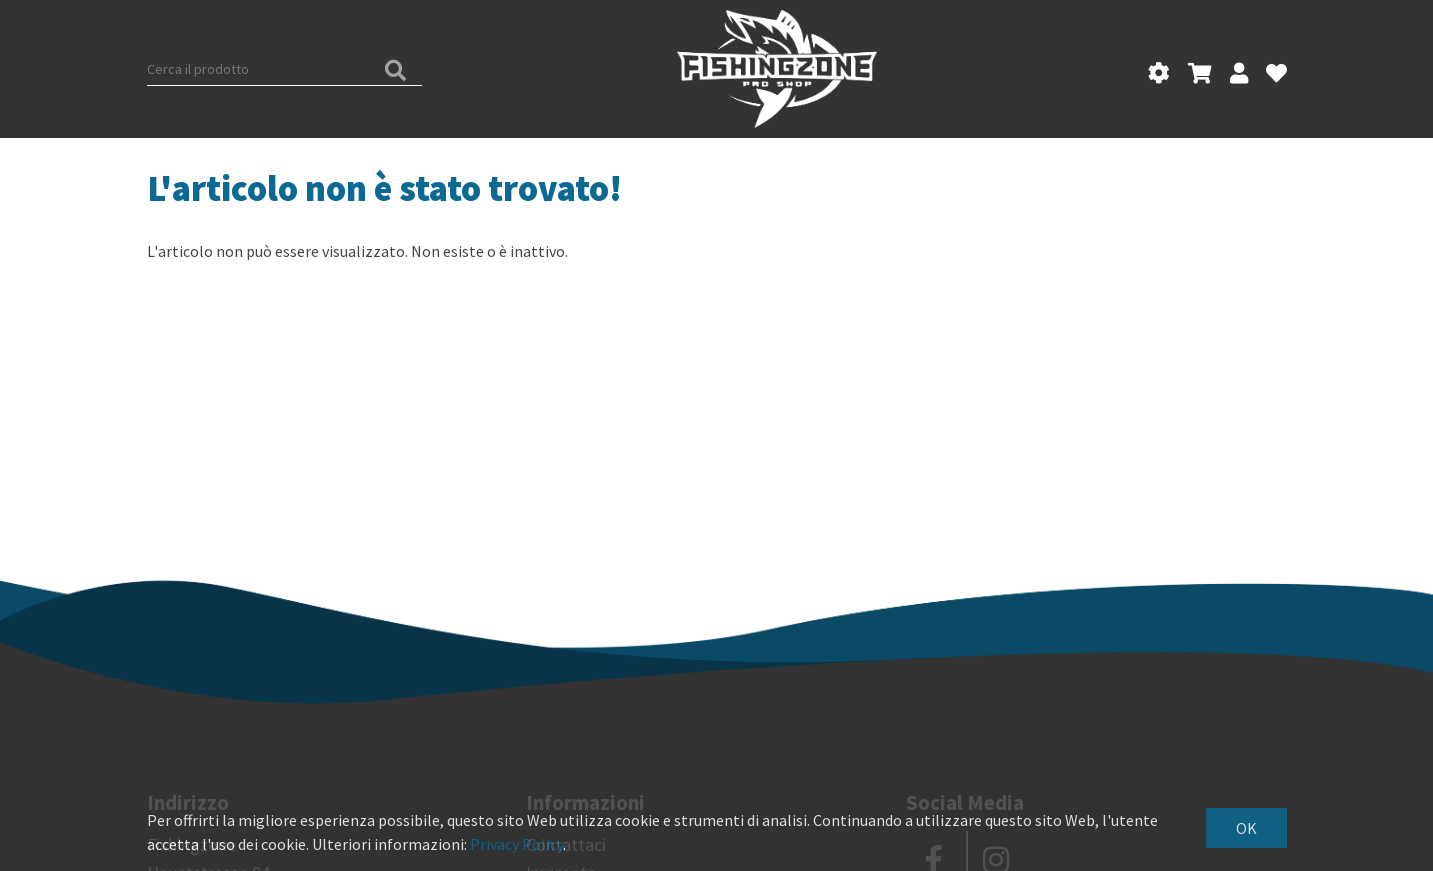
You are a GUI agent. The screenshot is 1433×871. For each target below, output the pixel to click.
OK (1246, 828)
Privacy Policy (516, 844)
